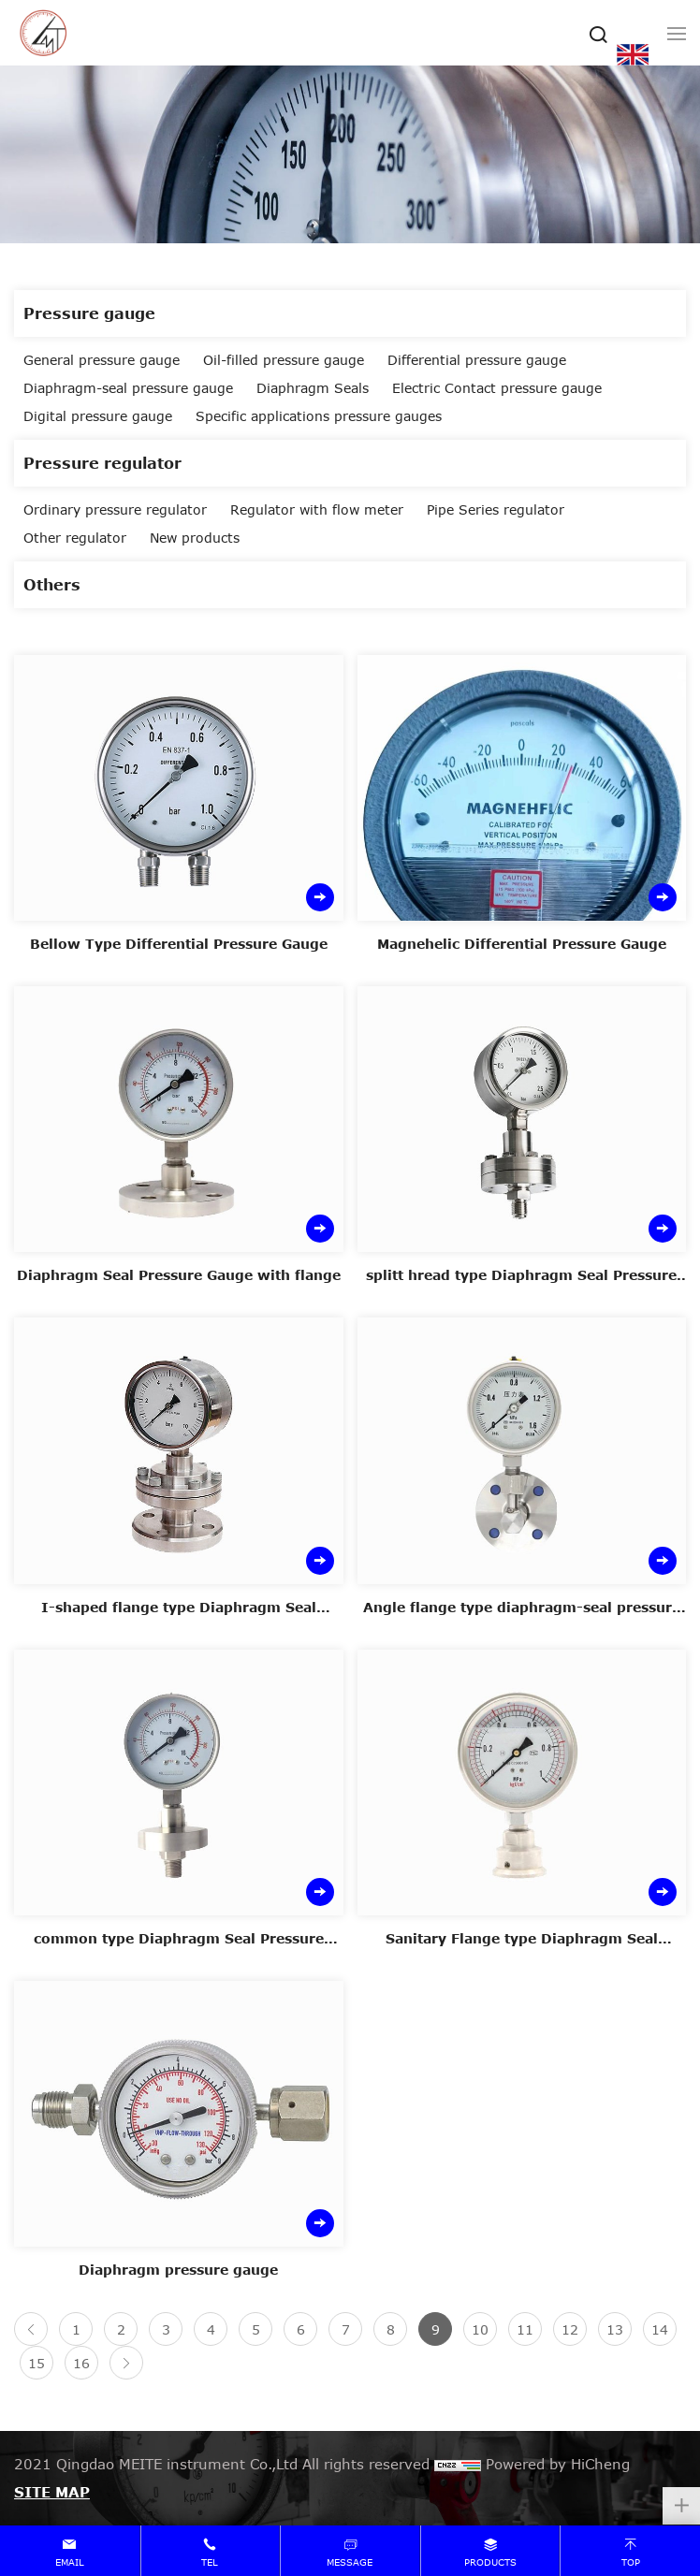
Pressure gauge (89, 313)
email (69, 2562)
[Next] (126, 2363)
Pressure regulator (102, 463)
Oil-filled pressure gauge (283, 360)
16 (81, 2363)
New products (195, 538)
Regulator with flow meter (316, 509)
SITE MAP (52, 2491)
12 (569, 2329)
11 (525, 2329)
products (490, 2562)
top (630, 2562)
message (349, 2562)
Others (51, 584)
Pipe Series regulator (495, 509)
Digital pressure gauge (97, 416)
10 (480, 2329)
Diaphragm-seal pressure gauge (128, 388)
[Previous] (31, 2329)
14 (659, 2329)
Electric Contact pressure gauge (497, 388)
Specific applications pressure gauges (319, 416)
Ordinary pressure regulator (115, 509)
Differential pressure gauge (476, 360)
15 (36, 2363)
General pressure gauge (101, 360)
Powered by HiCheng (558, 2463)
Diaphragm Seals (312, 388)
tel (209, 2562)
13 (614, 2329)
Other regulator (74, 538)
